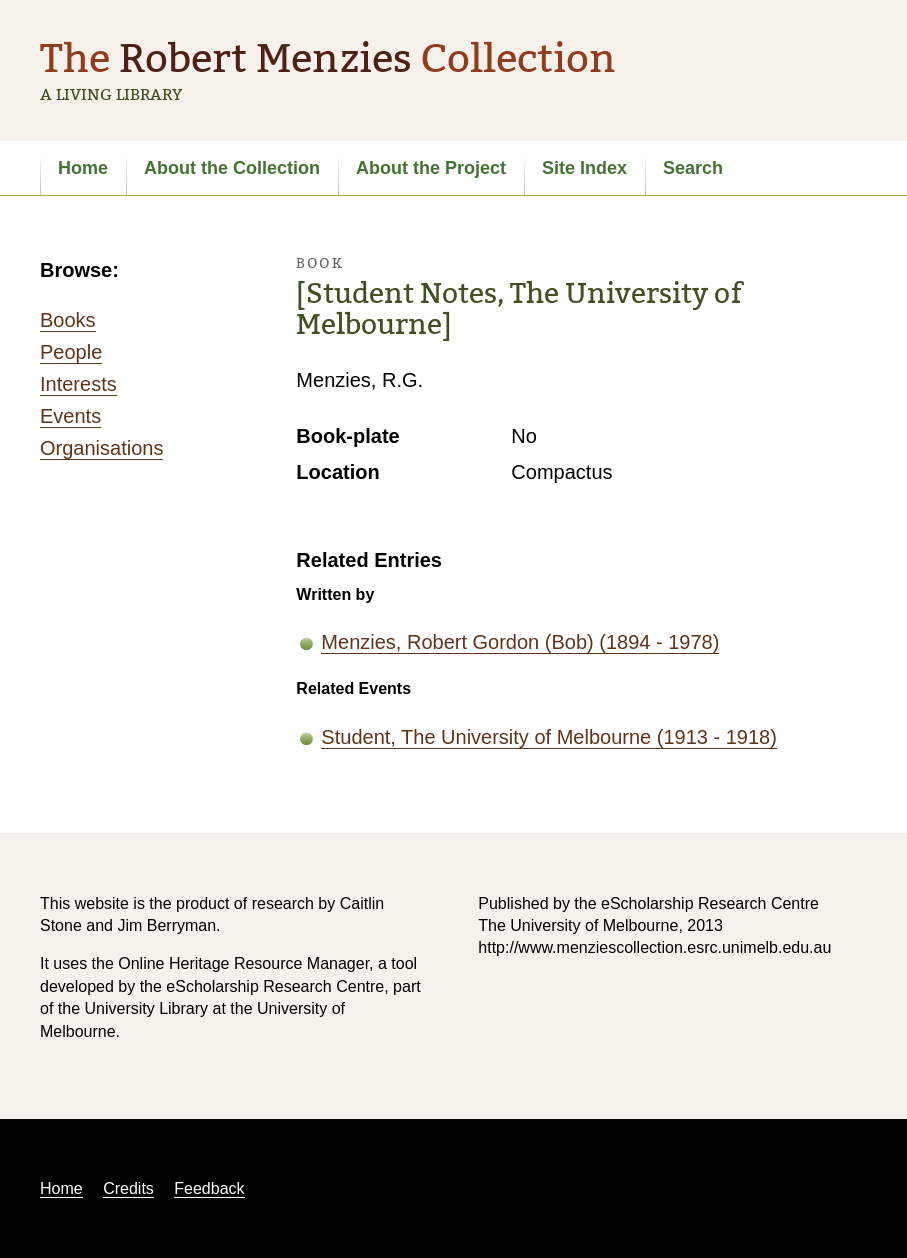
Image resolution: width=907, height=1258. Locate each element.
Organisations (101, 448)
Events (70, 416)
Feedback (209, 1188)
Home (83, 168)
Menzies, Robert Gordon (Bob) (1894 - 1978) (520, 642)
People (71, 352)
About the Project (431, 168)
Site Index (584, 168)
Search (693, 168)
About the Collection (232, 168)
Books (68, 320)
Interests (78, 384)
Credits (128, 1188)
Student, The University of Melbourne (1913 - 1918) (548, 737)
